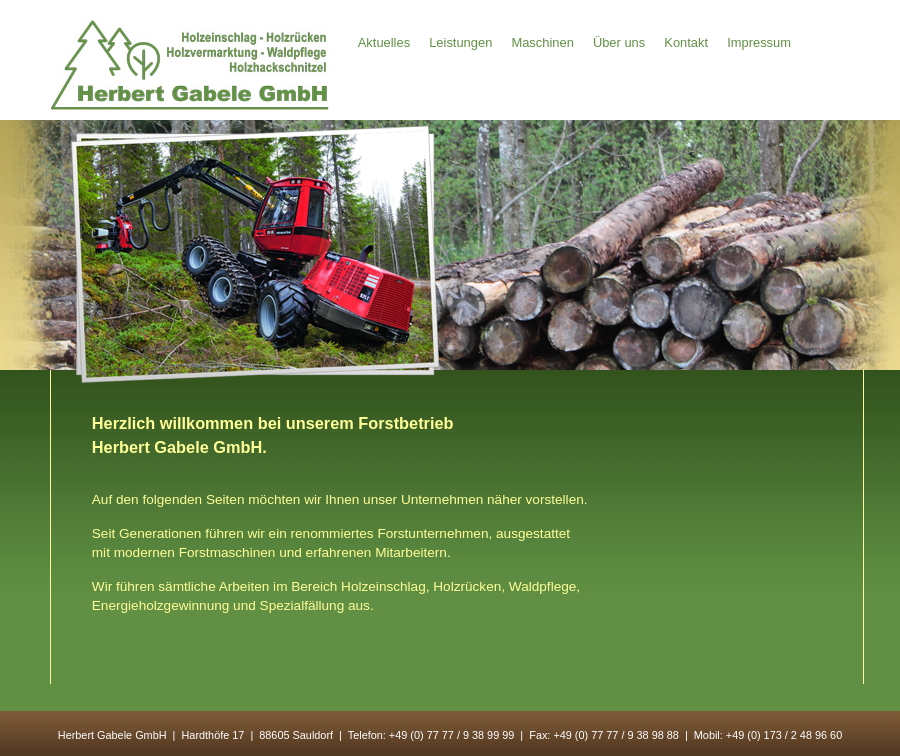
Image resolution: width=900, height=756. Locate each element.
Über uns (619, 43)
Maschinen (542, 43)
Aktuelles (384, 43)
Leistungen (460, 43)
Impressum (759, 43)
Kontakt (686, 43)
